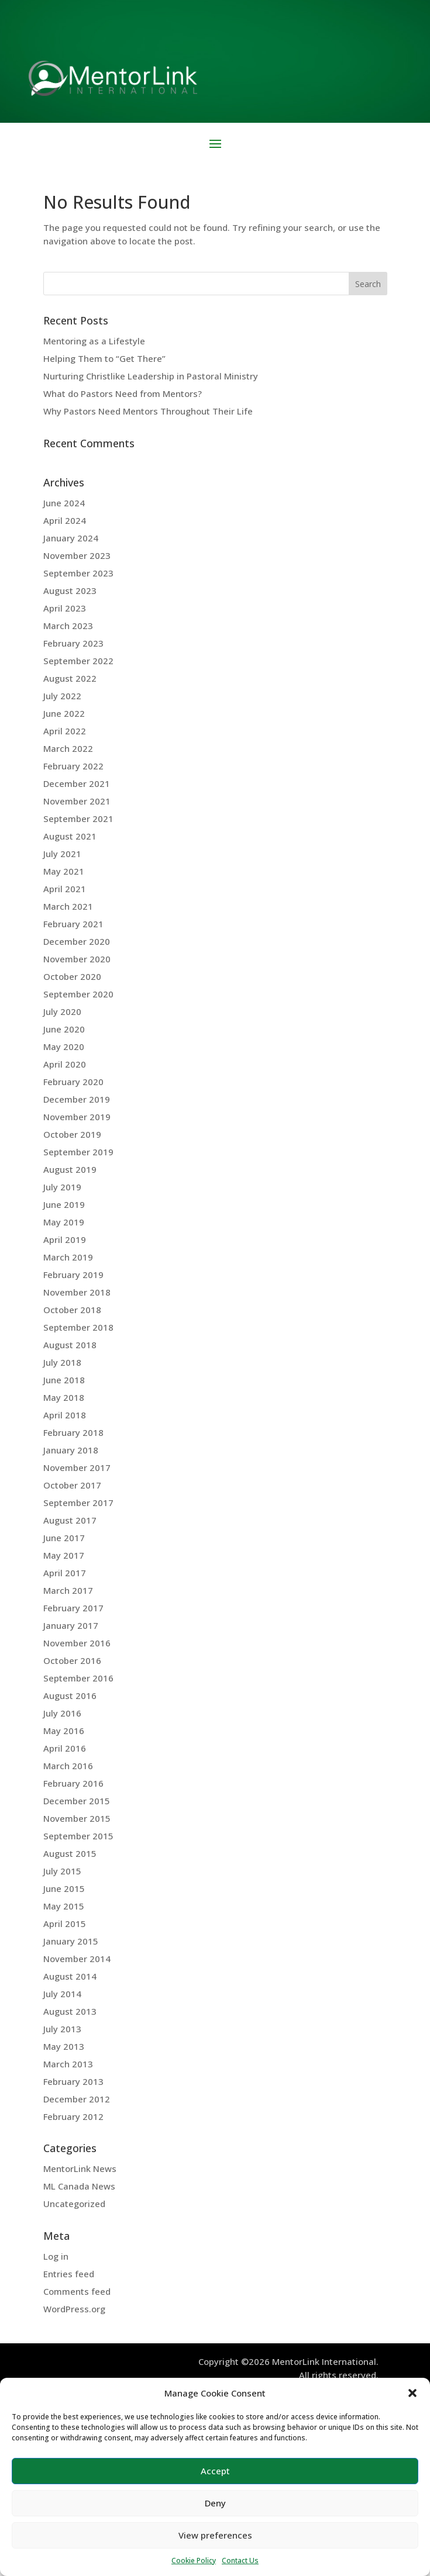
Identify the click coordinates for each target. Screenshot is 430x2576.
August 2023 (70, 590)
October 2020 (72, 976)
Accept (215, 2471)
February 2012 (73, 2116)
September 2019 (78, 1152)
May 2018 (63, 1397)
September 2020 (78, 994)
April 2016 (64, 1748)
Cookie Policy (193, 2560)
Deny (215, 2503)
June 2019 (64, 1204)
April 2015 (64, 1923)
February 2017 (73, 1608)
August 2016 (70, 1695)
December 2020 (76, 941)
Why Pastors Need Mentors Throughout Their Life (148, 411)
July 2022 (62, 696)
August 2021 (70, 836)
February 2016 (73, 1783)
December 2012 (76, 2099)
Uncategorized (74, 2203)
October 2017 (72, 1485)
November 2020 (77, 959)
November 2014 (77, 1958)
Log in (55, 2256)
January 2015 (70, 1941)
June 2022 (64, 713)
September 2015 (78, 1836)
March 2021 (68, 906)
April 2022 (64, 731)
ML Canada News (79, 2186)
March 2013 (68, 2064)
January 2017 (70, 1625)
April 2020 (64, 1064)
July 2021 (62, 853)
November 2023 (77, 555)
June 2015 (64, 1888)
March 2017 (68, 1590)
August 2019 (70, 1169)
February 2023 (73, 643)
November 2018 (77, 1292)
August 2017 (70, 1520)
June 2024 (64, 503)
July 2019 (62, 1187)
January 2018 (70, 1450)
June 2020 (64, 1029)
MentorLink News (79, 2168)
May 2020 (63, 1046)
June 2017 (64, 1537)
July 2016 (62, 1713)
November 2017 (77, 1467)
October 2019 (72, 1134)
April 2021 (64, 889)
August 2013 (70, 2011)
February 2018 (73, 1432)
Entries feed (68, 2274)
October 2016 (72, 1660)
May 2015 (63, 1906)
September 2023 (78, 573)
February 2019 (73, 1274)
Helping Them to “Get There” (104, 358)
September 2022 (78, 661)
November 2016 (77, 1643)
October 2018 (72, 1309)
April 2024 (64, 520)
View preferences (215, 2535)
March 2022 (68, 748)
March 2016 (68, 1766)
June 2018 (64, 1380)
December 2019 (76, 1099)
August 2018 (70, 1345)
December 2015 (76, 1801)
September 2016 (78, 1678)
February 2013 (73, 2081)
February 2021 (73, 924)
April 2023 (64, 608)
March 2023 (68, 625)
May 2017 (63, 1555)
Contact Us (240, 2560)
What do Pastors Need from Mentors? (122, 393)
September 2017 (78, 1502)
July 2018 (62, 1362)
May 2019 (63, 1222)
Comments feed (77, 2291)
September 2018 (78, 1327)
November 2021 (77, 801)
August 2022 (70, 678)
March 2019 (68, 1257)
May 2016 (63, 1730)
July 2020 (62, 1011)
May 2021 (63, 871)
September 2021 (78, 818)
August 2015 (70, 1853)
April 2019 (64, 1239)
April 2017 (64, 1573)
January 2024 (70, 538)
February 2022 (73, 766)
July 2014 (62, 1994)
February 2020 (73, 1081)
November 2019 (77, 1117)
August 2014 (70, 1976)
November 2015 (77, 1818)
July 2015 (62, 1871)
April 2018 (64, 1415)
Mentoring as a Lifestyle (94, 341)
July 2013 (62, 2029)
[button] (412, 2393)
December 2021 (76, 783)
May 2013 (63, 2046)
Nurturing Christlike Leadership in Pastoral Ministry (150, 376)
